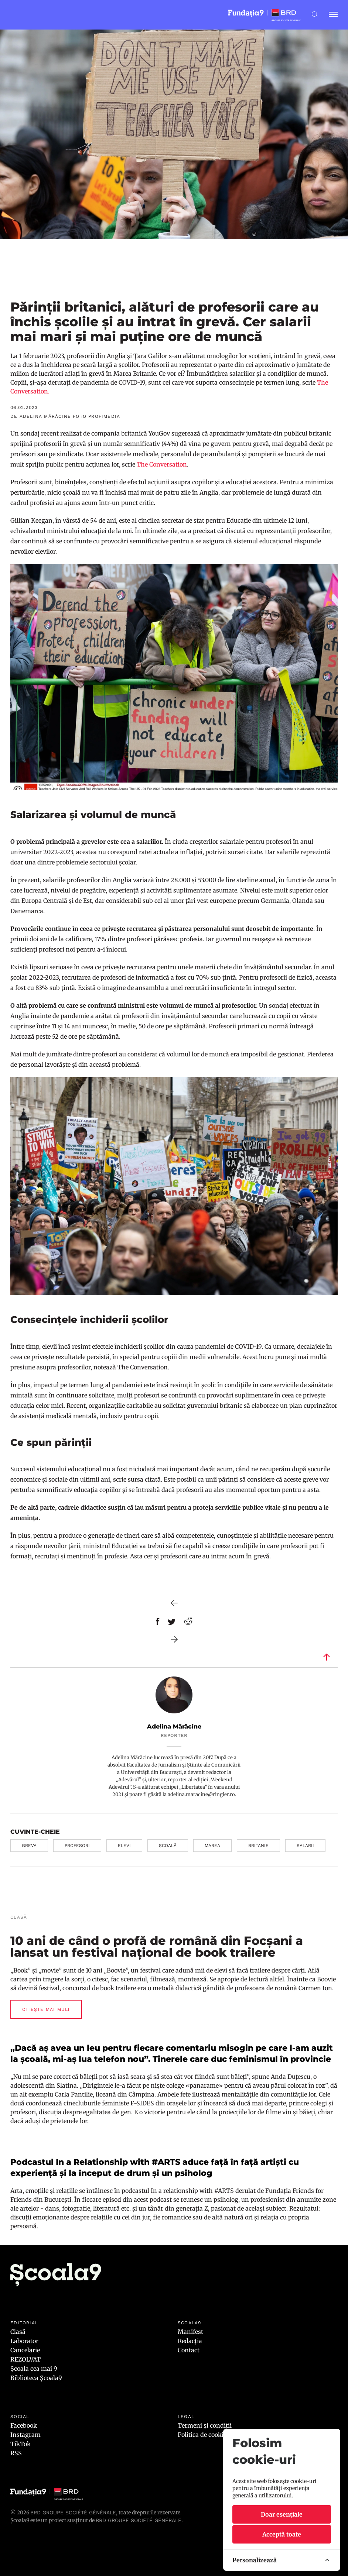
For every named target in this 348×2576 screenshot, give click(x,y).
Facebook (23, 2425)
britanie (258, 1845)
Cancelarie (25, 2350)
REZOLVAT (25, 2359)
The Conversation (162, 464)
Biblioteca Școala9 (36, 2377)
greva (29, 1845)
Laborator (24, 2341)
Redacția (190, 2341)
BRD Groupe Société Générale (73, 2512)
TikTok (20, 2444)
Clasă (17, 2331)
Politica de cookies (203, 2434)
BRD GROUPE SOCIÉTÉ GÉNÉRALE (138, 2520)
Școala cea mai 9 (33, 2368)
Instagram (25, 2434)
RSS (16, 2453)
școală (168, 1845)
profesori (77, 1845)
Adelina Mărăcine (174, 1726)
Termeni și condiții (205, 2425)
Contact (188, 2350)
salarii (305, 1845)
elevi (124, 1845)
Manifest (190, 2331)
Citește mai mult (46, 2009)
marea (212, 1845)
